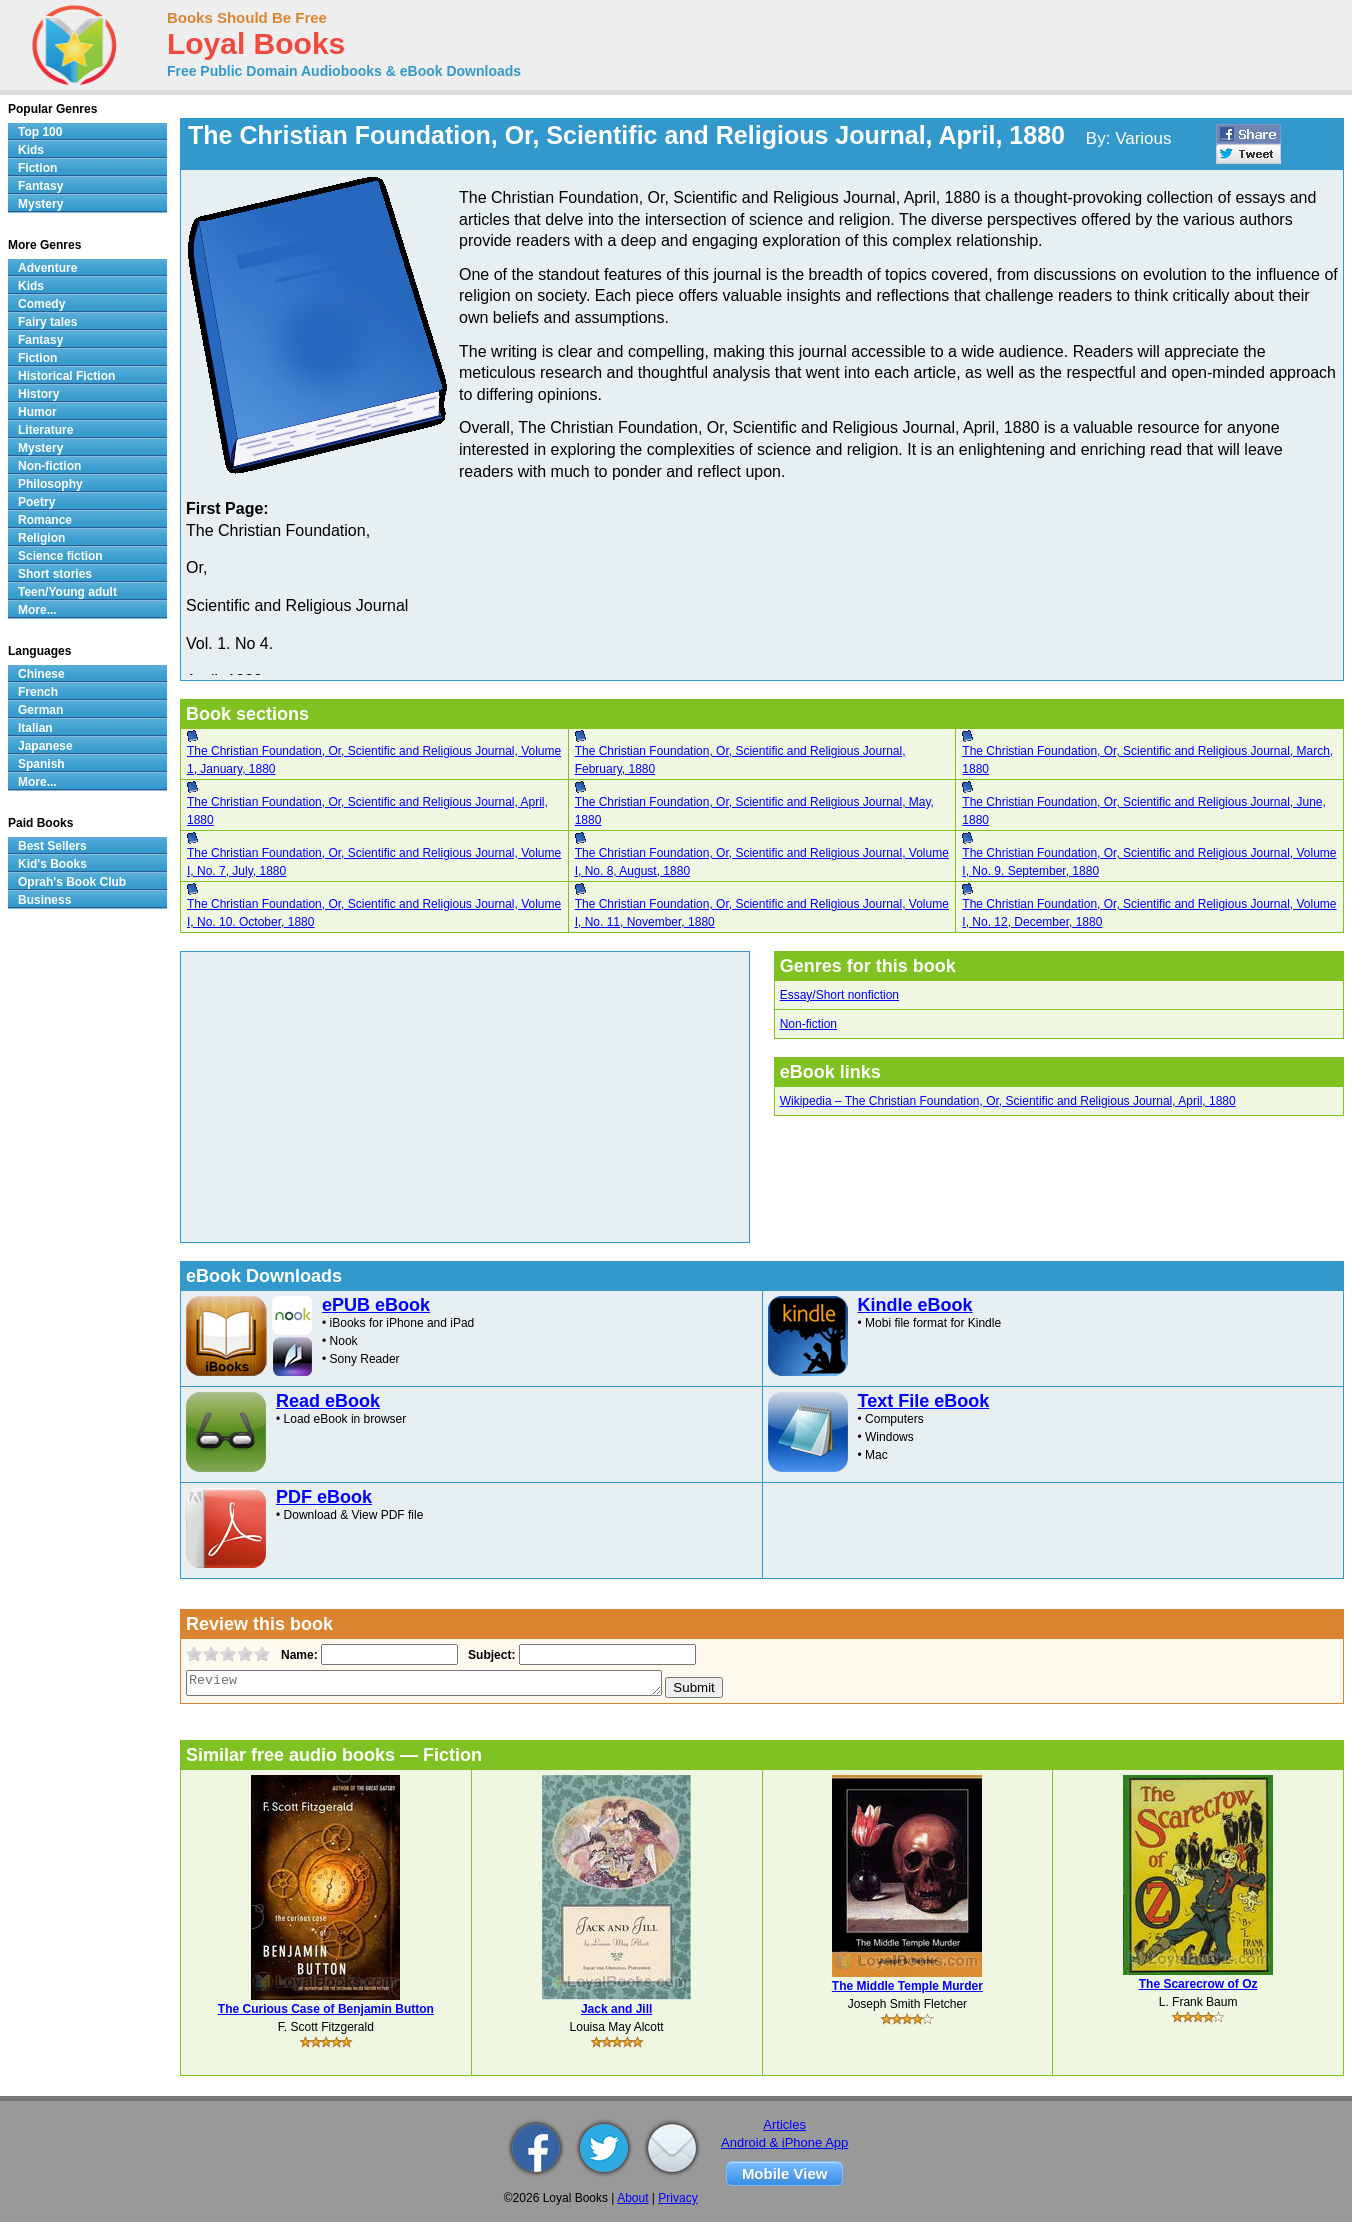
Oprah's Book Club (72, 882)
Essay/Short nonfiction (839, 995)
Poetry (36, 502)
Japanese (45, 746)
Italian (35, 728)
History (38, 394)
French (38, 692)
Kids (31, 150)
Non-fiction (808, 1024)
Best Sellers (52, 846)
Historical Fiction (66, 376)
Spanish (41, 764)
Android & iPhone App (784, 2142)
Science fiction (60, 556)
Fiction (37, 168)
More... (37, 610)
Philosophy (50, 484)
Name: (297, 1655)
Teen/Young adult (67, 592)
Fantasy (40, 186)
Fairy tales (47, 322)
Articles (784, 2124)
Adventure (47, 268)
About (632, 2198)
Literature (45, 430)
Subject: (489, 1655)
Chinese (41, 674)
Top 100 (40, 132)
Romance (45, 520)
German (40, 710)
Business (44, 900)
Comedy (41, 304)
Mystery (40, 204)
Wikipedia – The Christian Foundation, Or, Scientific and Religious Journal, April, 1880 (1008, 1101)
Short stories (55, 574)
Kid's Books (52, 864)
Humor (37, 412)
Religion (41, 538)
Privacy (677, 2198)
